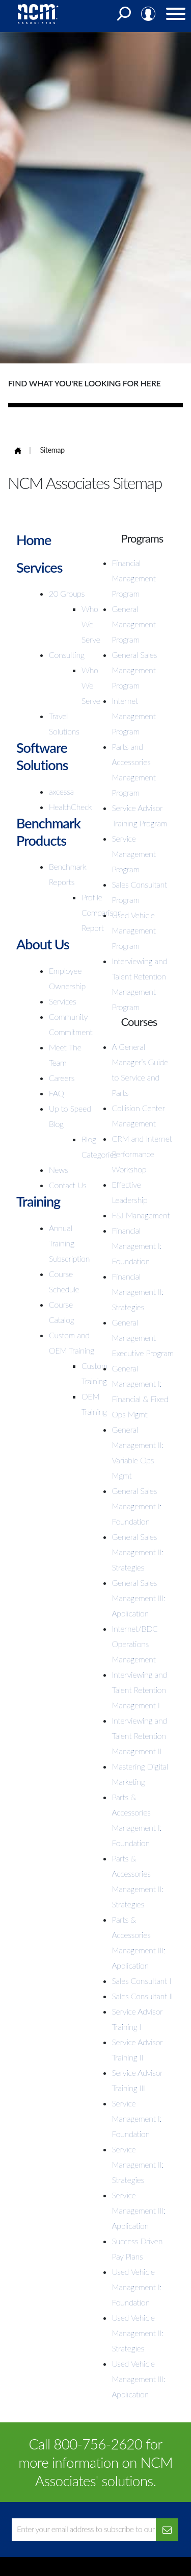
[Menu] (176, 16)
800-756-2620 (97, 2443)
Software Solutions (42, 756)
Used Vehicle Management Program (134, 930)
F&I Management (141, 1215)
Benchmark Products (48, 832)
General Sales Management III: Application (139, 1598)
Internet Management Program (134, 716)
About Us (42, 944)
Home (33, 539)
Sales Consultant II (142, 1996)
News (58, 1169)
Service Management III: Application (139, 2210)
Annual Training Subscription (69, 1243)
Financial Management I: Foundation (137, 1245)
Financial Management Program (134, 578)
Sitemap (52, 450)
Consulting (67, 654)
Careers (61, 1078)
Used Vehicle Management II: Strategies (137, 2333)
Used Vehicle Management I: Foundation (137, 2287)
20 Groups (67, 593)
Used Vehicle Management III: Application (139, 2379)
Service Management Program (134, 853)
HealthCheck (70, 807)
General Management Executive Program (143, 1337)
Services (39, 567)
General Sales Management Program (134, 670)
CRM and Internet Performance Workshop (142, 1154)
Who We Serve (90, 624)
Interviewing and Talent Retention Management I (139, 1690)
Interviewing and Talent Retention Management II (139, 1735)
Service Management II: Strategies (137, 2164)
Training (38, 1201)
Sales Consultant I (141, 1980)
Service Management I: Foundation (137, 2118)
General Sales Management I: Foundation (137, 1506)
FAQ (56, 1093)
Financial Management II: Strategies (137, 1291)
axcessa (61, 791)
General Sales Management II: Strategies (137, 1552)
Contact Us (68, 1185)
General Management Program (134, 624)
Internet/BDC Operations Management (135, 1644)
